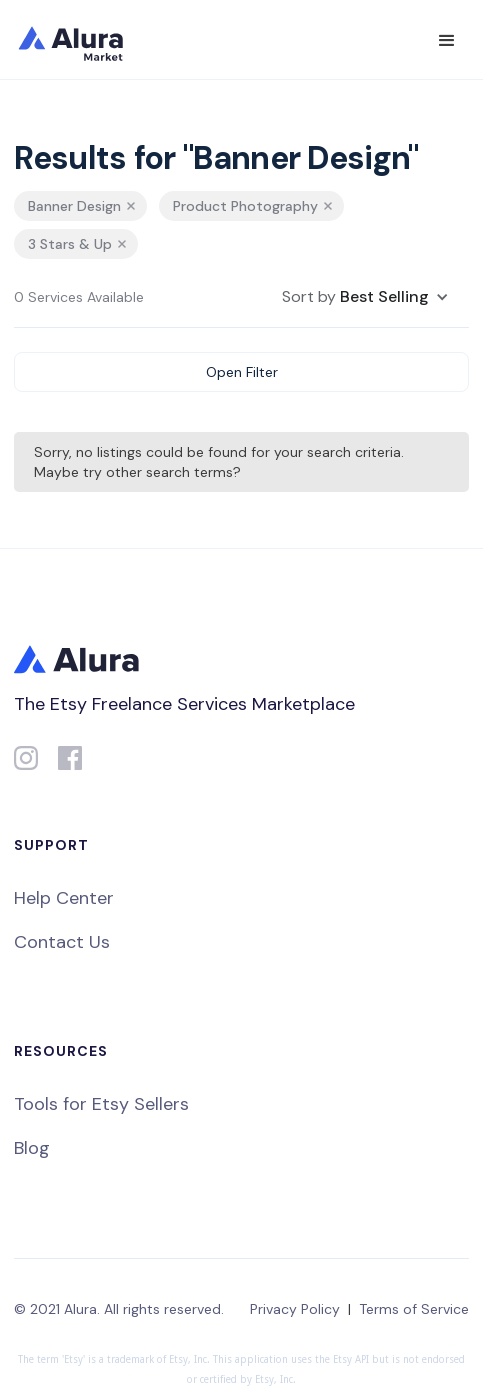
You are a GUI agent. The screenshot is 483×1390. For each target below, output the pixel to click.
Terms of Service (414, 1309)
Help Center (64, 898)
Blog (32, 1148)
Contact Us (62, 942)
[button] (447, 41)
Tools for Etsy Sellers (101, 1104)
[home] (84, 40)
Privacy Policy (295, 1309)
